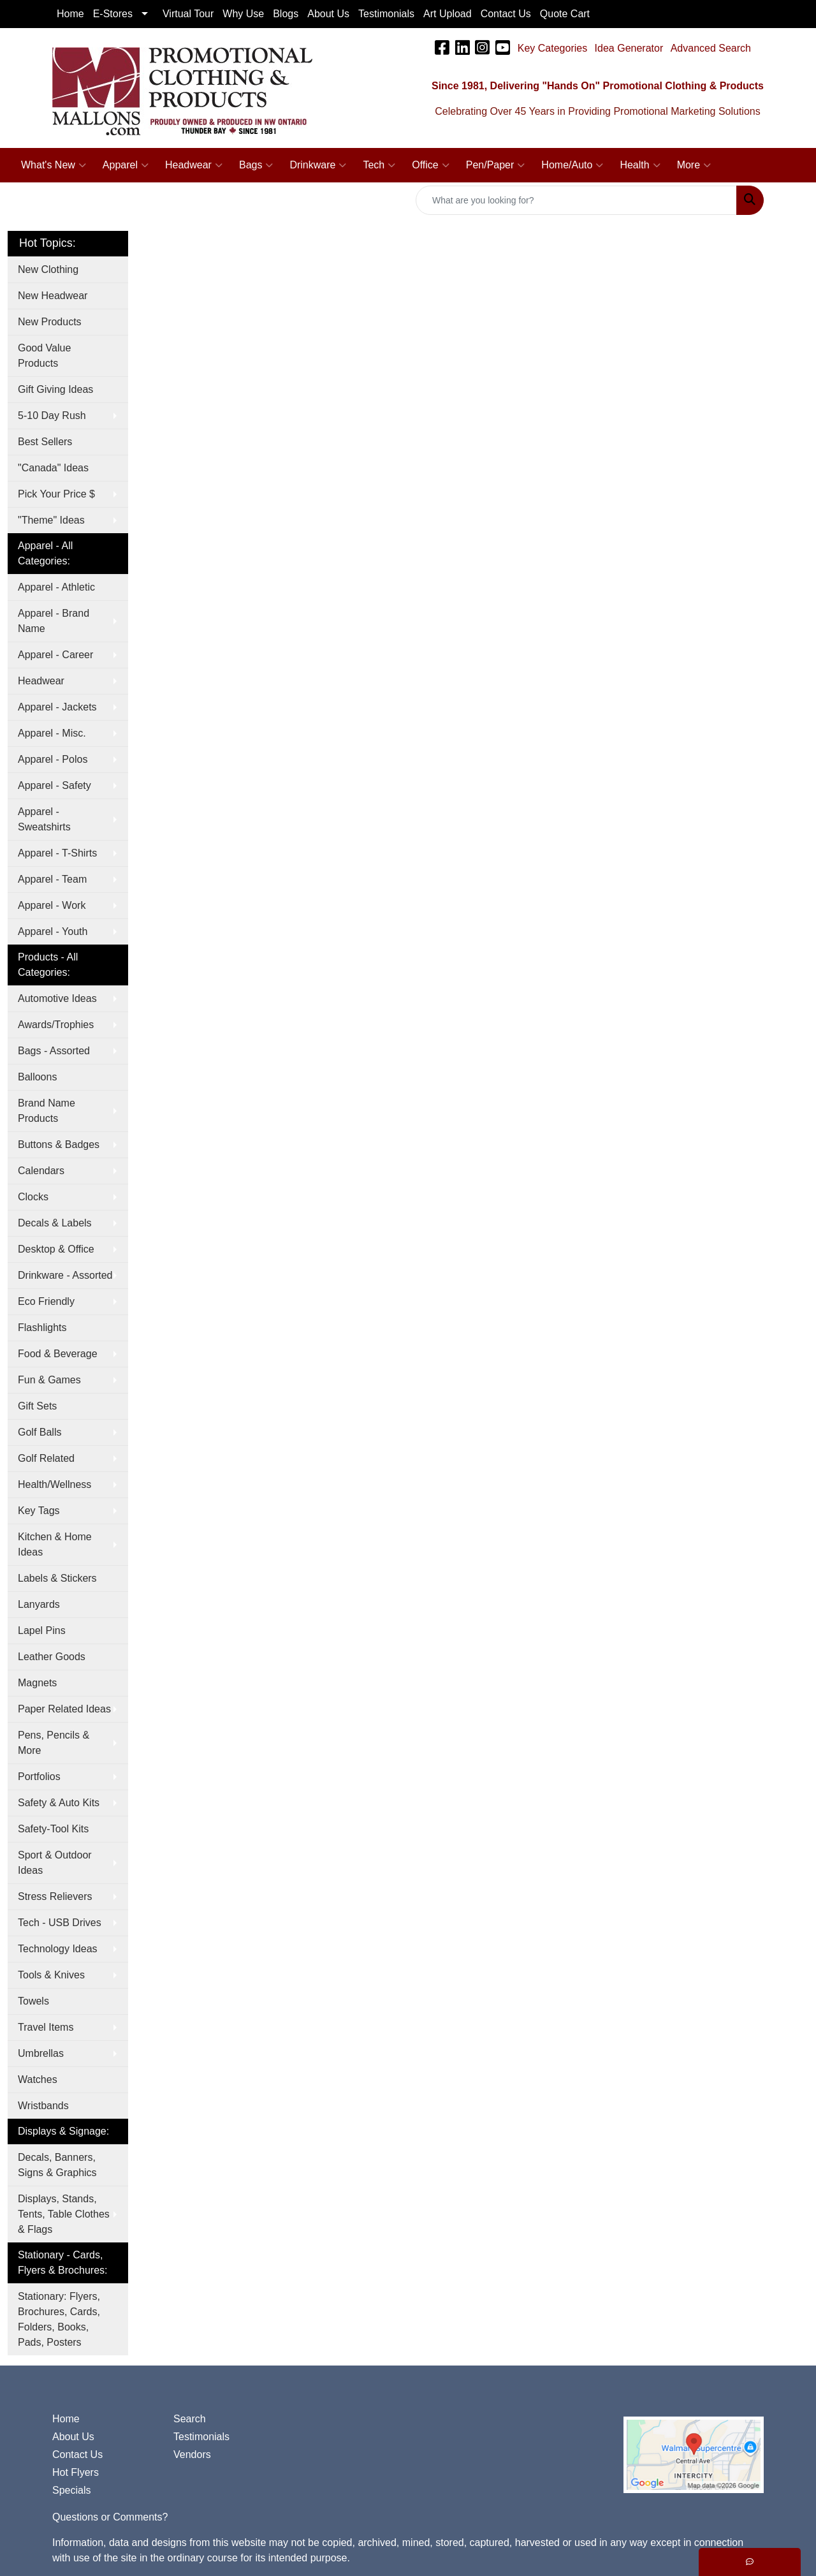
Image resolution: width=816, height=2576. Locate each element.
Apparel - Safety (54, 785)
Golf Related (46, 1458)
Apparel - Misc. (52, 733)
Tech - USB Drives (59, 1922)
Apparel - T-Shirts (57, 853)
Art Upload (447, 13)
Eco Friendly (46, 1301)
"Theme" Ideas (51, 520)
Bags (256, 165)
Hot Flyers (75, 2472)
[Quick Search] (576, 200)
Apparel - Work (51, 905)
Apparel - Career (55, 654)
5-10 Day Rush (52, 415)
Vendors (192, 2454)
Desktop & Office (56, 1249)
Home (66, 2418)
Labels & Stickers (57, 1578)
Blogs (285, 13)
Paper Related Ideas (64, 1709)
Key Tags (39, 1510)
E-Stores (113, 13)
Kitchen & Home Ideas (55, 1544)
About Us (73, 2436)
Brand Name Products (46, 1111)
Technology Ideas (58, 1948)
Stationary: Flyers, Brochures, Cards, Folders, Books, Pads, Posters (59, 2319)
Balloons (37, 1076)
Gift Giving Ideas (55, 389)
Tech (379, 165)
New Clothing (48, 269)
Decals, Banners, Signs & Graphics (57, 2165)
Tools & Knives (51, 1974)
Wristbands (43, 2105)
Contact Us (77, 2454)
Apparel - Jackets (57, 707)
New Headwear (52, 295)
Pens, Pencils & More (53, 1743)
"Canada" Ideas (53, 467)
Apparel (126, 165)
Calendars (41, 1170)
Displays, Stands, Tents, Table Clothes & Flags (64, 2214)
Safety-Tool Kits (53, 1828)
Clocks (33, 1196)
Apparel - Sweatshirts (44, 819)
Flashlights (42, 1327)
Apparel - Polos (52, 759)
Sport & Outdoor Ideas (55, 1863)
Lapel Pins (42, 1630)
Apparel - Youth (52, 931)
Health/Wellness (54, 1484)
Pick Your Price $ (56, 494)
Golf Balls (39, 1432)
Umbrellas (41, 2053)
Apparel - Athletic (56, 587)
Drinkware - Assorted (65, 1275)
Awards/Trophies (56, 1024)
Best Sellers (45, 441)
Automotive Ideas (57, 998)
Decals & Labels (55, 1223)
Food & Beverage (58, 1353)
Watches (37, 2079)
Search (189, 2418)
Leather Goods (51, 1656)
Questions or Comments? (110, 2517)
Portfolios (39, 1776)
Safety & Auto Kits (58, 1802)
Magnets (37, 1682)
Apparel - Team (52, 879)
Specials (71, 2490)
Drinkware (317, 165)
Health (640, 165)
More (694, 165)
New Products (50, 321)
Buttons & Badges (58, 1144)
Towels (33, 2001)
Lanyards (39, 1604)
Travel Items (45, 2027)
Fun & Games (49, 1379)
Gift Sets (37, 1406)
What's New (53, 165)
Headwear (193, 165)
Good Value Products (44, 355)
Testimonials (201, 2436)
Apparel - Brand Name (53, 621)
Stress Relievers (55, 1896)
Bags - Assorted (54, 1050)
